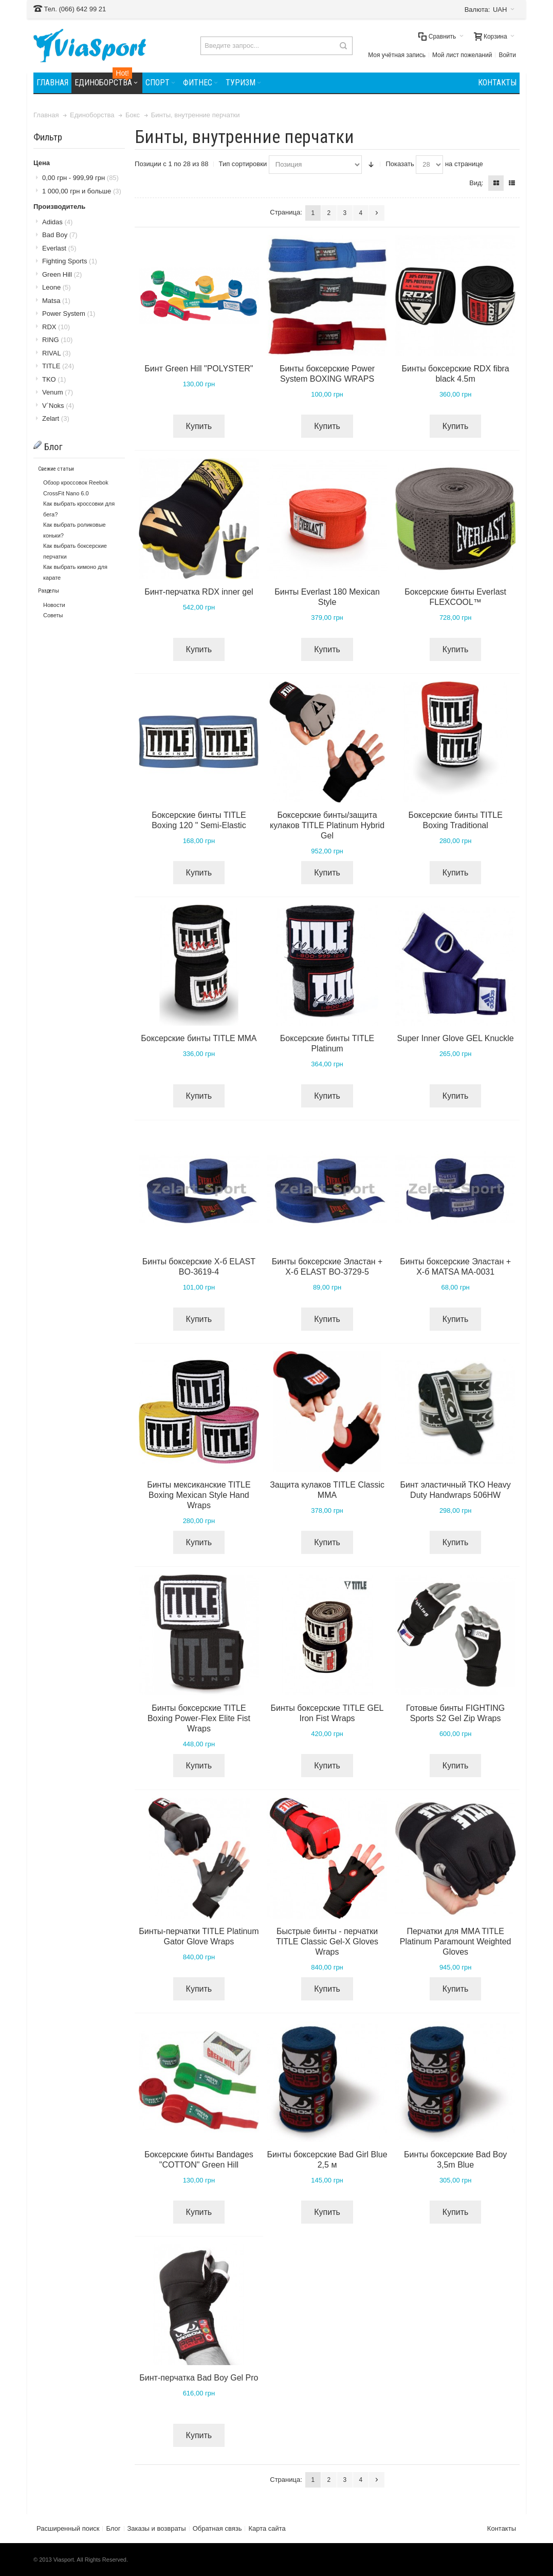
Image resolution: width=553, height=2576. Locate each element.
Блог (113, 2528)
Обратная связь (217, 2528)
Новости (54, 605)
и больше (81, 191)
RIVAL (56, 353)
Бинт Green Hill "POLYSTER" (198, 368)
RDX (56, 327)
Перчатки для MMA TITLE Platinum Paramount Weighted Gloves (455, 1941)
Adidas (57, 222)
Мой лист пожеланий (462, 55)
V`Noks (58, 405)
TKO (54, 379)
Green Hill (62, 274)
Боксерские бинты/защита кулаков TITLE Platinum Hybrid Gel (327, 825)
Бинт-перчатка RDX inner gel (198, 591)
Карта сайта (266, 2528)
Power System (68, 313)
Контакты (501, 2528)
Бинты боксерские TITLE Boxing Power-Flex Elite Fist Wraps (199, 1718)
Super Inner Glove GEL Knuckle (455, 1038)
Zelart (55, 418)
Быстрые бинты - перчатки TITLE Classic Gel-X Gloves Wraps (327, 1941)
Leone (56, 287)
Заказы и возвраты (156, 2528)
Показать (399, 164)
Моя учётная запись (397, 55)
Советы (53, 615)
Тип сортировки (243, 164)
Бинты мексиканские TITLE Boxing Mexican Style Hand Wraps (199, 1495)
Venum (57, 392)
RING (57, 340)
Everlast (59, 248)
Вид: (476, 183)
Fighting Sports (69, 261)
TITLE (58, 366)
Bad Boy (60, 235)
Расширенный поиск (67, 2528)
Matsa (56, 301)
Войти (507, 55)
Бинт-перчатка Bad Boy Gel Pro (198, 2377)
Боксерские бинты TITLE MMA (198, 1038)
